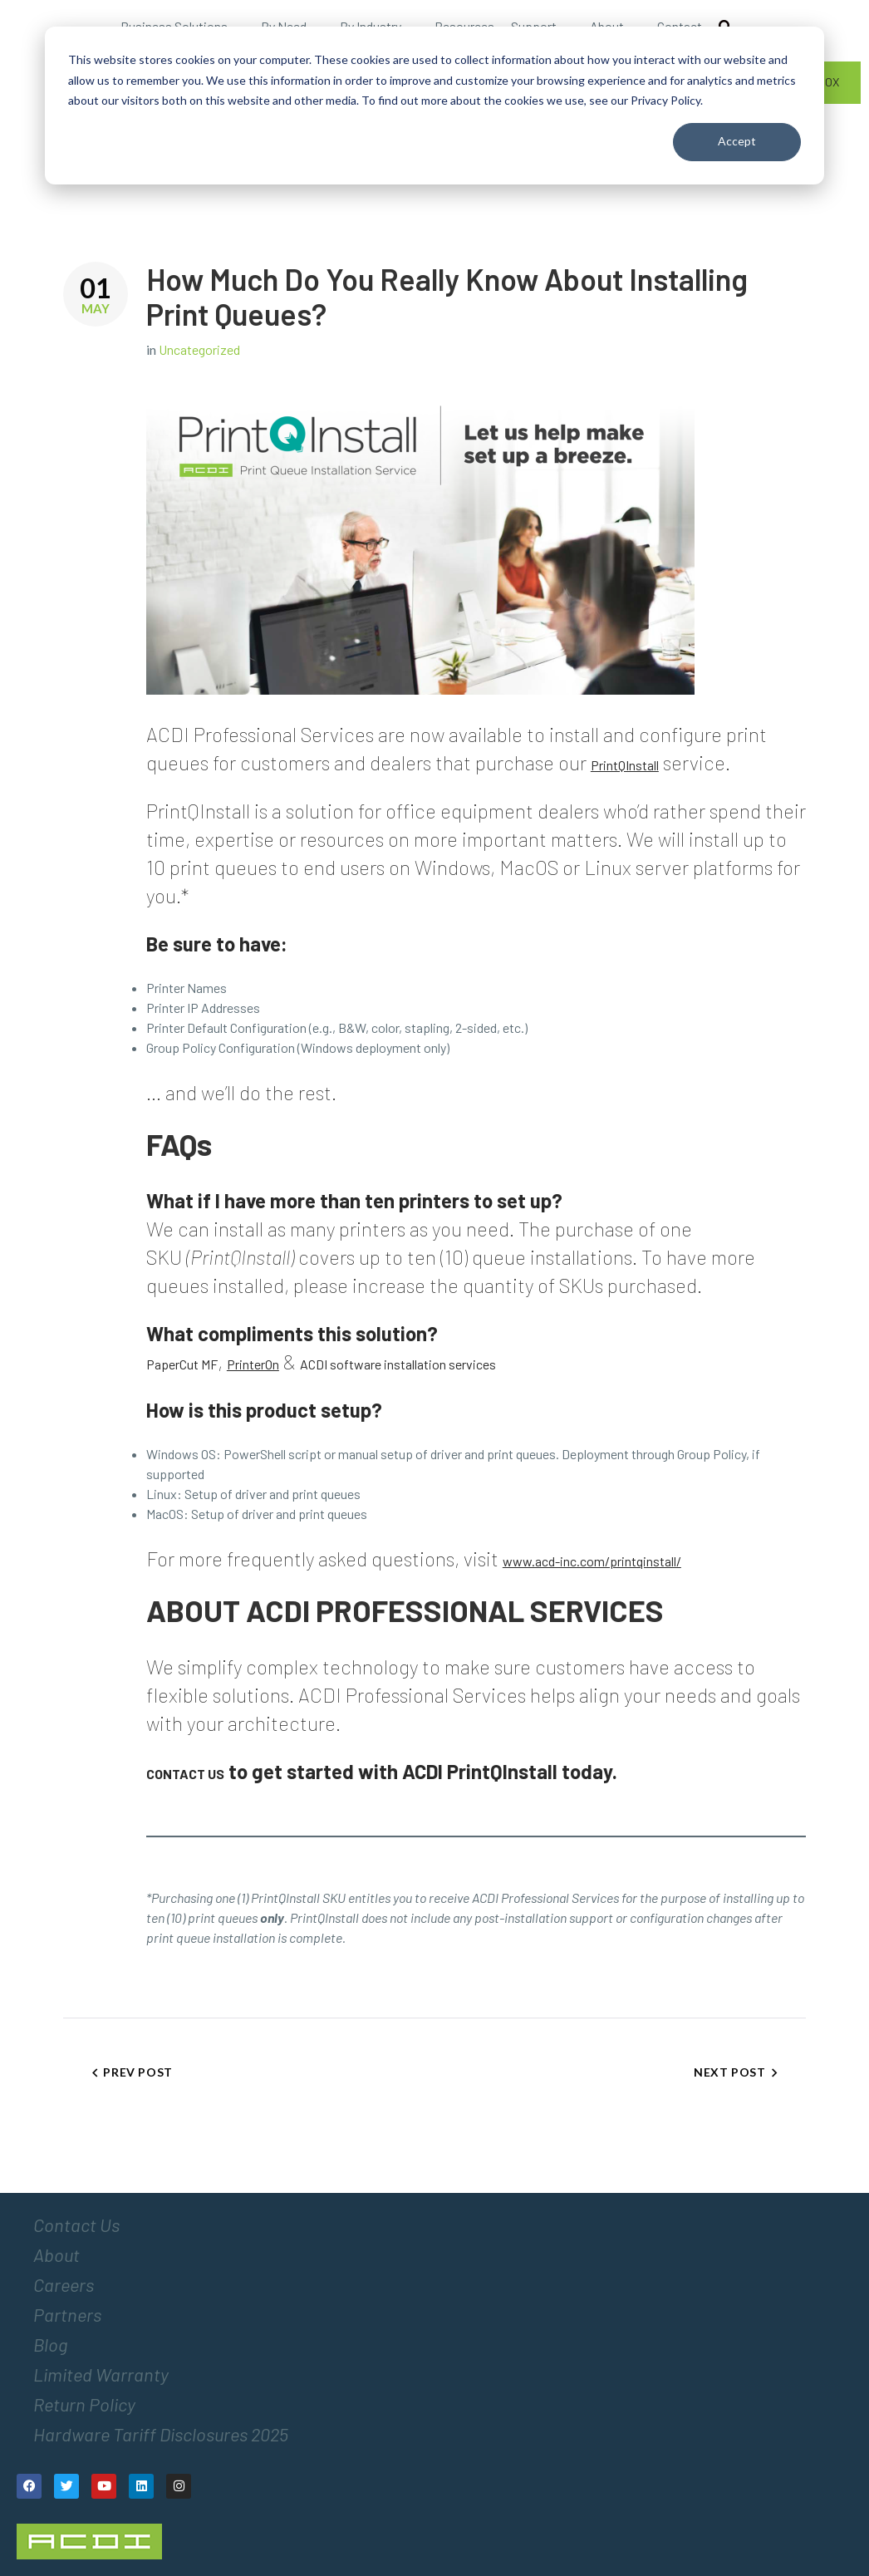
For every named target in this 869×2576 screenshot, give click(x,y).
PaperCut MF (182, 1364)
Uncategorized (199, 349)
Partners (67, 2314)
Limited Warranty (101, 2374)
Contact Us (76, 2224)
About (56, 2254)
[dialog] (434, 105)
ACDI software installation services (398, 1364)
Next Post (729, 2072)
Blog (50, 2344)
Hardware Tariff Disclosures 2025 (160, 2434)
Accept (737, 141)
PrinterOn (253, 1364)
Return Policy (84, 2404)
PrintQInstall (625, 765)
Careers (63, 2284)
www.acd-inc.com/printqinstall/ (592, 1561)
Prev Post (137, 2072)
